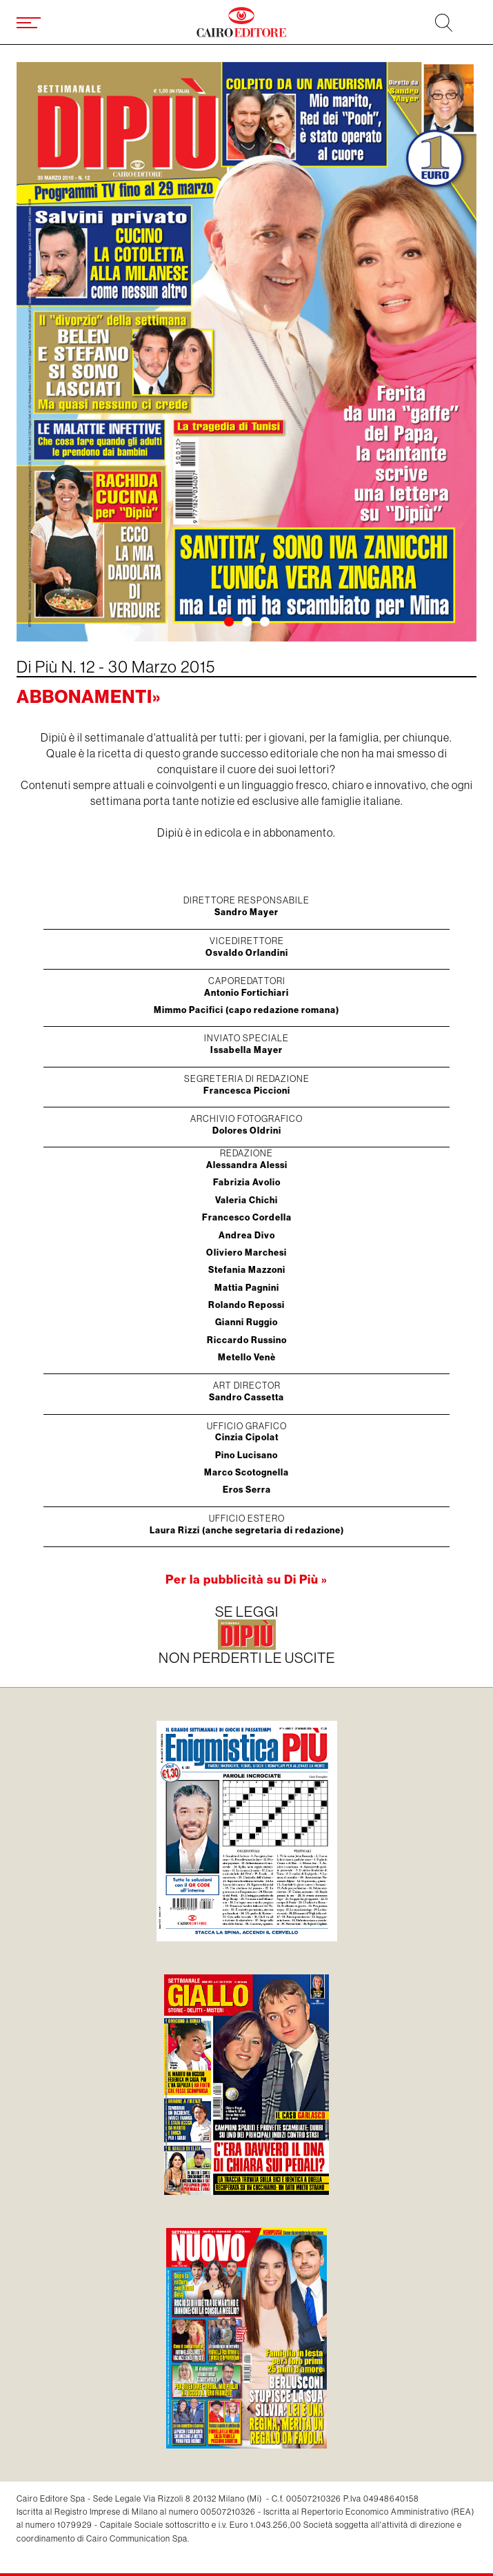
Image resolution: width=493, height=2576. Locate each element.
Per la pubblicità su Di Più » (246, 1579)
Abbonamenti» (89, 696)
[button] (229, 621)
